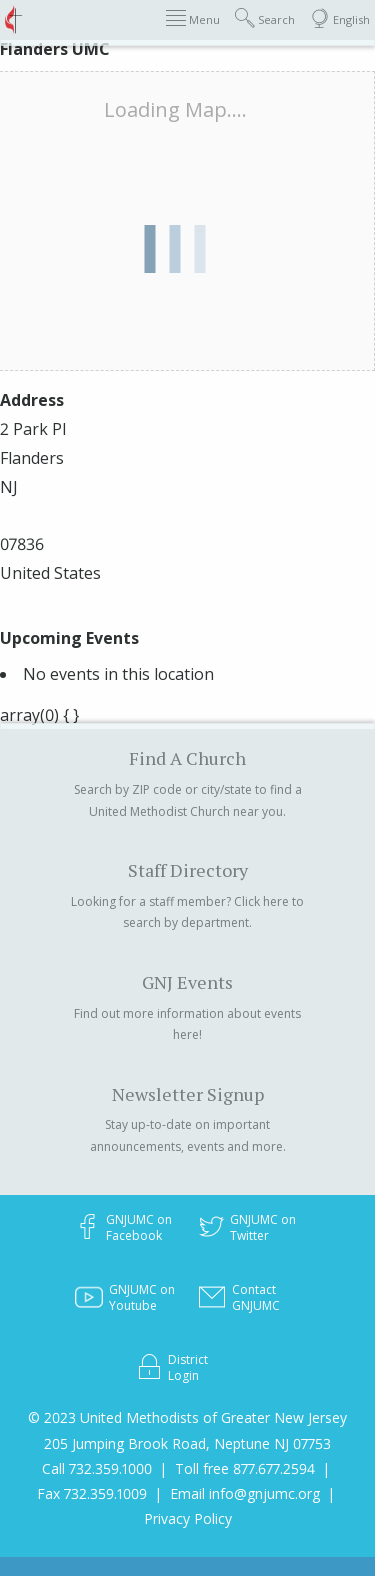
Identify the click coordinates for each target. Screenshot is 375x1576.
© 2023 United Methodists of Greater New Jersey (187, 1417)
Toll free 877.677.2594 (245, 1468)
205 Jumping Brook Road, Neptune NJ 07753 (187, 1443)
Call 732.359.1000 (97, 1468)
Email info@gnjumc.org (245, 1493)
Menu (193, 18)
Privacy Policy (188, 1518)
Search (265, 18)
